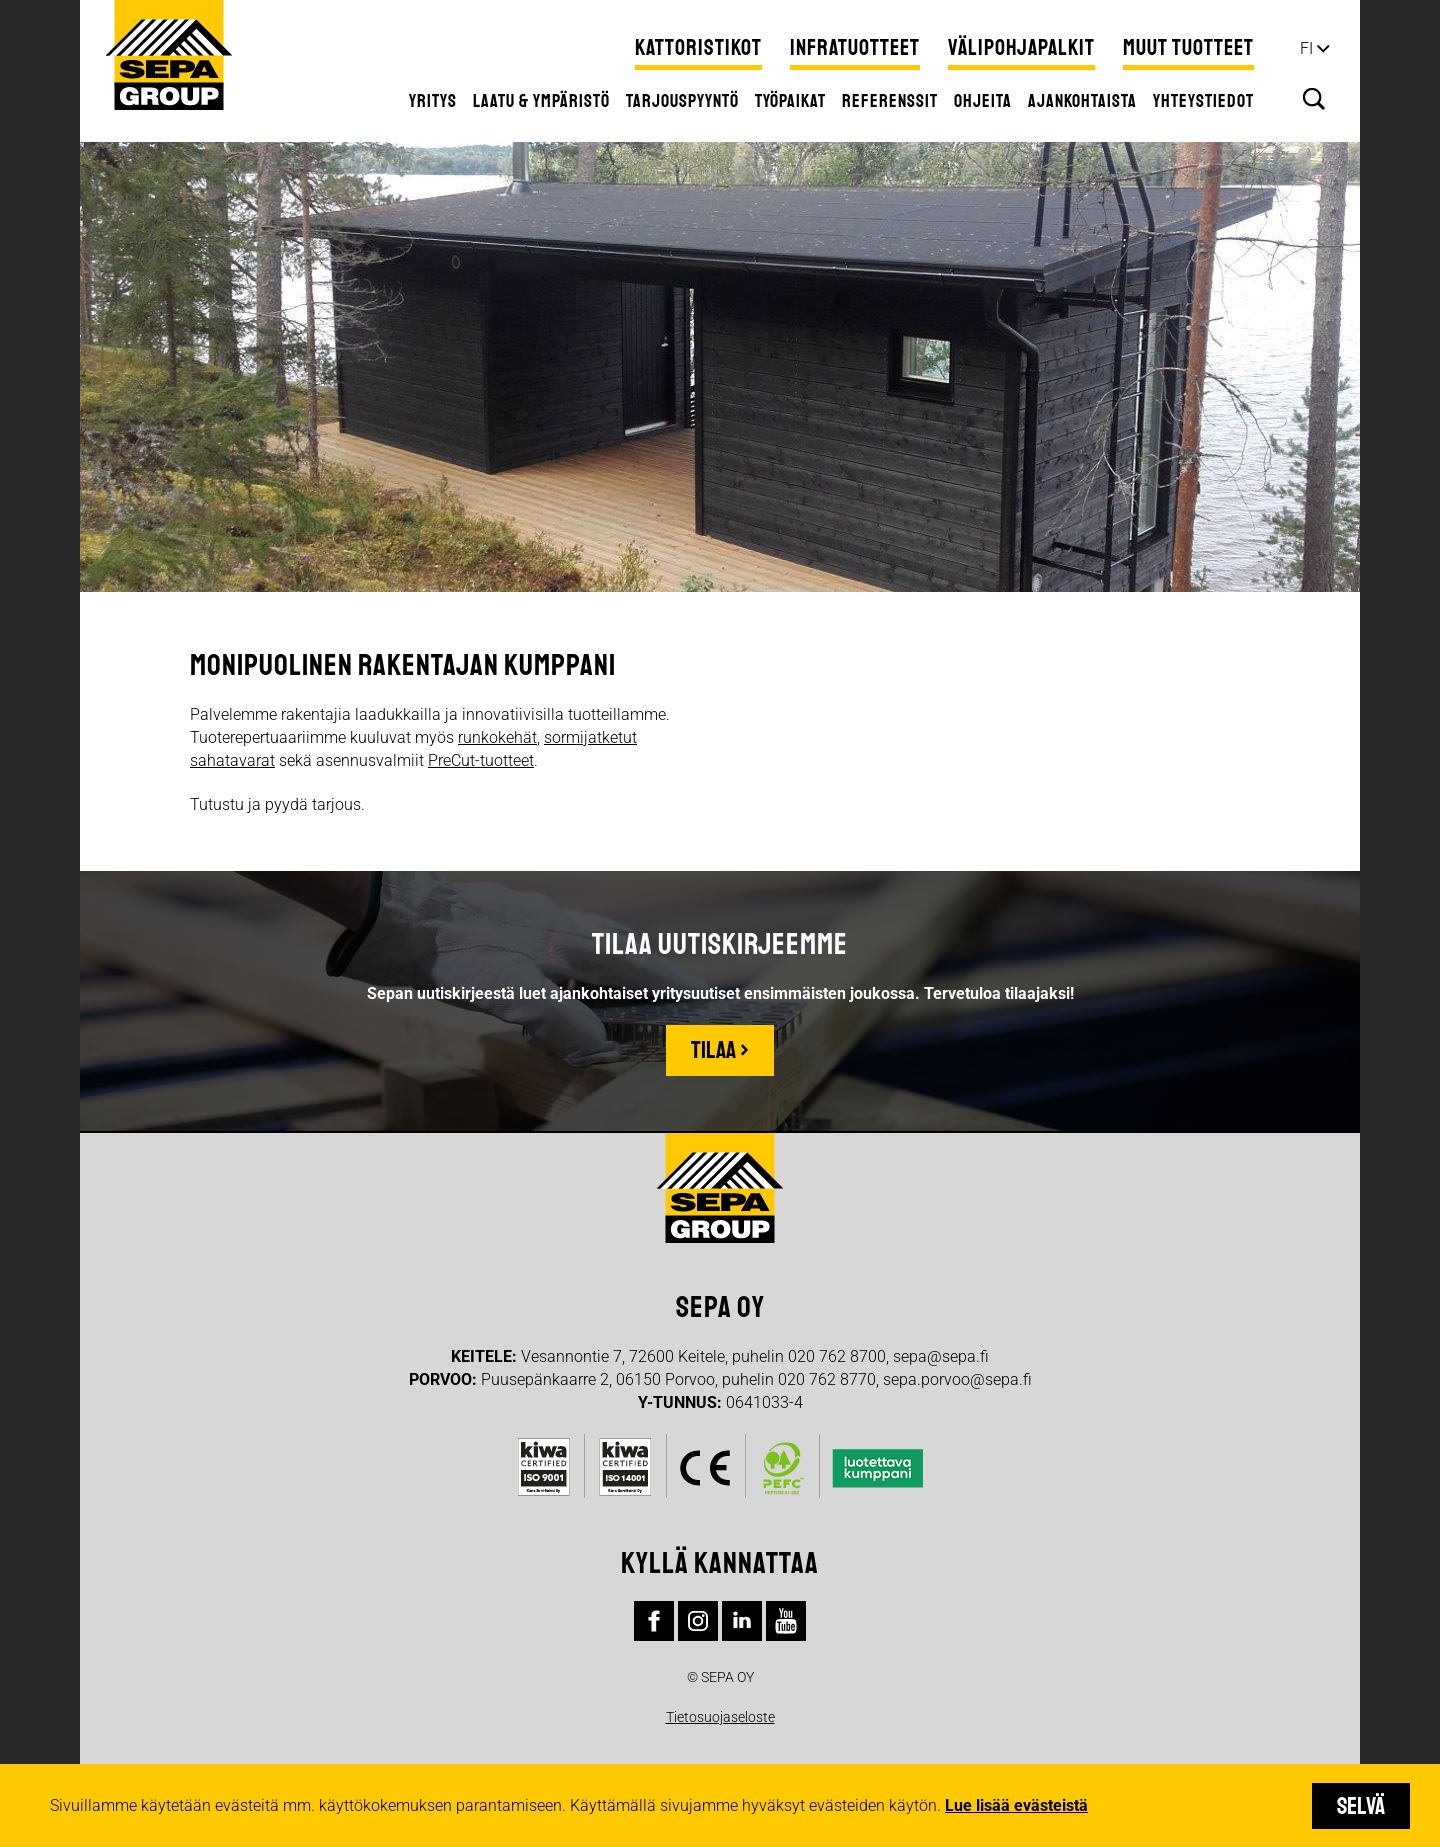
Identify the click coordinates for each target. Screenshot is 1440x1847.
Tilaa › (720, 1050)
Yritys (433, 101)
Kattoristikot (698, 48)
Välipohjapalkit (1021, 48)
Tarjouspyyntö (682, 101)
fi (1306, 48)
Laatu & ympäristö (541, 101)
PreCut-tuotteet (481, 760)
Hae (1314, 99)
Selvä (1361, 1806)
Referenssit (890, 101)
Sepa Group (169, 55)
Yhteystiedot (1203, 101)
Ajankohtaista (1082, 101)
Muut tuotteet (1188, 48)
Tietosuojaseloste (720, 1717)
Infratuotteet (855, 48)
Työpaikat (790, 101)
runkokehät (497, 737)
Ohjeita (983, 101)
